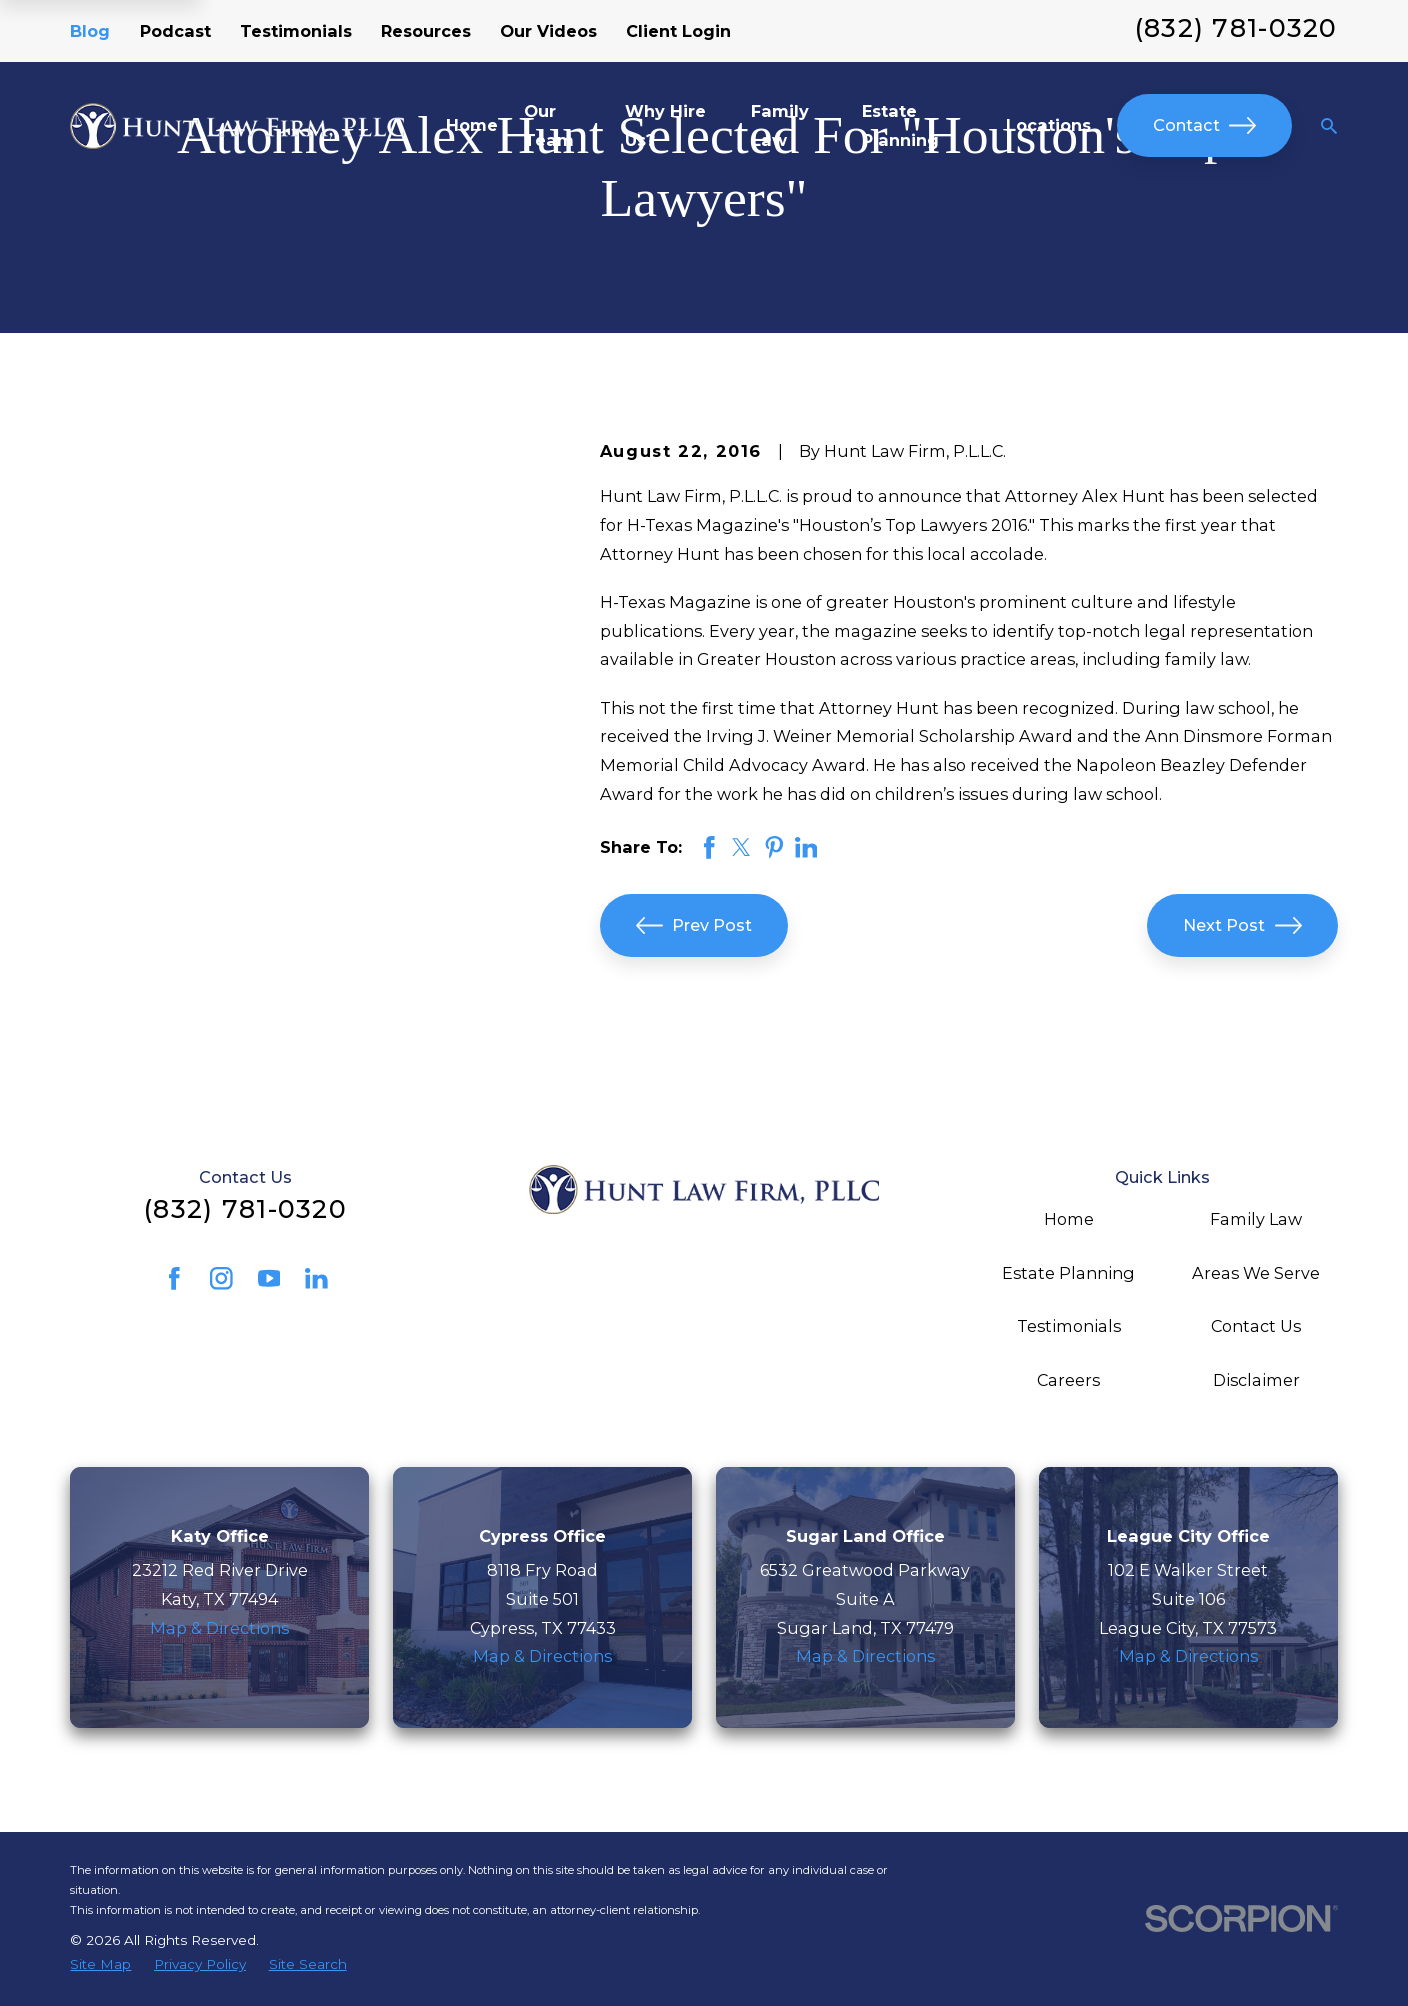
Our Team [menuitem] (549, 125)
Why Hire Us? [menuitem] (665, 125)
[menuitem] (100, 1965)
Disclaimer (1256, 1380)
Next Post (1242, 925)
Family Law (1256, 1219)
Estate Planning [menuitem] (900, 125)
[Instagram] (221, 1278)
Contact (1205, 125)
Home (1069, 1219)
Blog (90, 31)
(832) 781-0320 (1236, 28)
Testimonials (296, 31)
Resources (426, 31)
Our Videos (548, 31)
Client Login (678, 31)
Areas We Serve (1256, 1273)
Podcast (175, 31)
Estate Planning (1068, 1273)
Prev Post (694, 925)
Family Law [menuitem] (780, 125)
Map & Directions (219, 1628)
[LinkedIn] (316, 1278)
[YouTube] (269, 1278)
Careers (1068, 1380)
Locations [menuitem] (1048, 125)
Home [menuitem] (472, 125)
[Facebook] (174, 1278)
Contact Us (1256, 1326)
